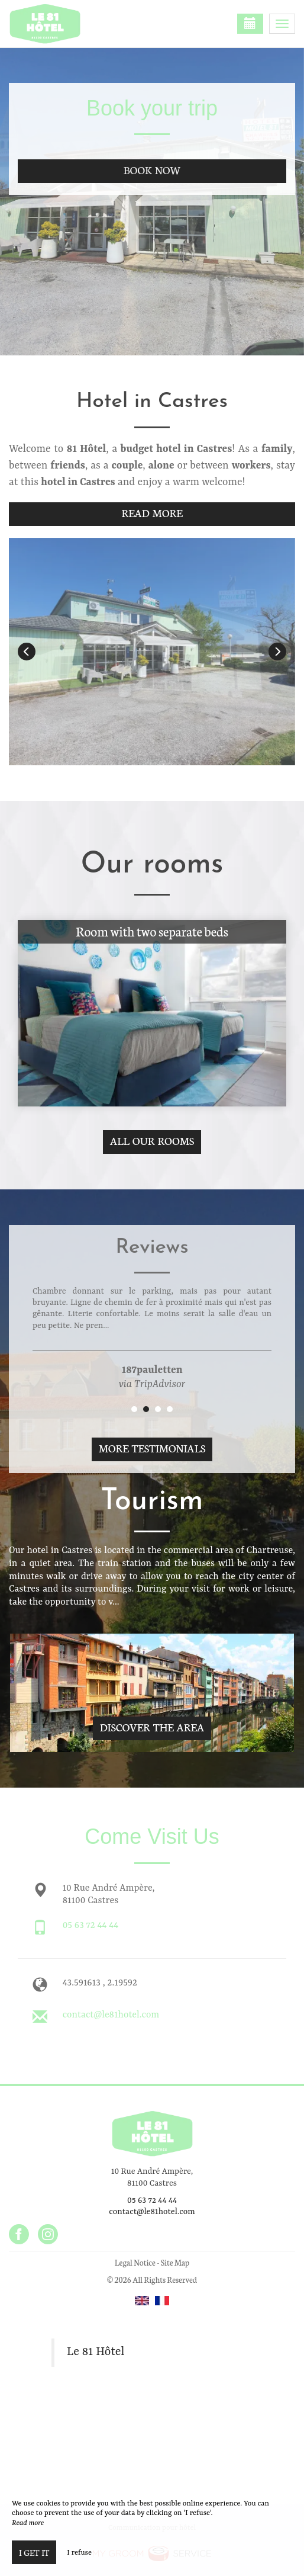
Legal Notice (135, 2262)
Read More (151, 512)
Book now (152, 169)
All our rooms (152, 1140)
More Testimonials (152, 1448)
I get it (34, 2552)
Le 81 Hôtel (95, 2352)
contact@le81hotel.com (111, 2015)
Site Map (175, 2262)
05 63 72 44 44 (91, 1925)
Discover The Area (152, 1727)
